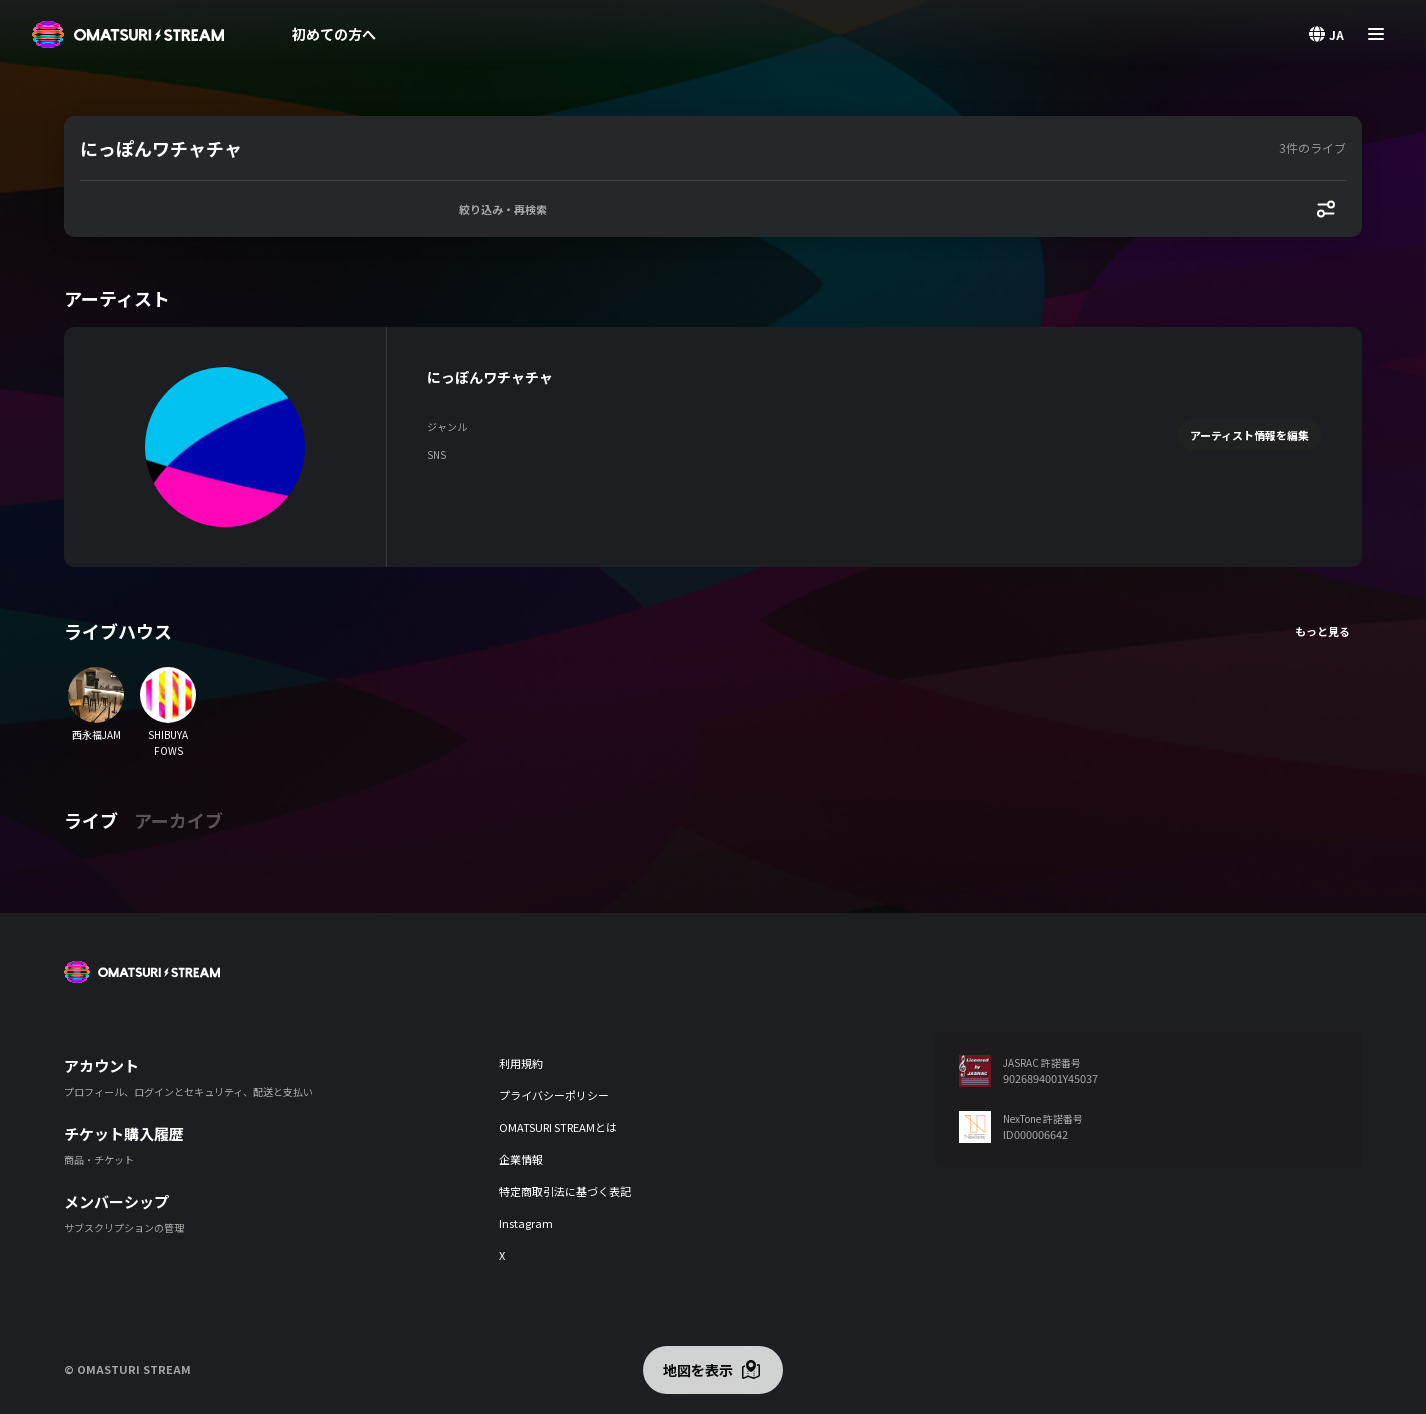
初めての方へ (334, 34)
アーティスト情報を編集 (1249, 435)
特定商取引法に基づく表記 (565, 1191)
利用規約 (521, 1063)
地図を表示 (698, 1370)
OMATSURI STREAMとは (558, 1127)
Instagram (526, 1223)
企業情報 (521, 1159)
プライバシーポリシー (554, 1095)
